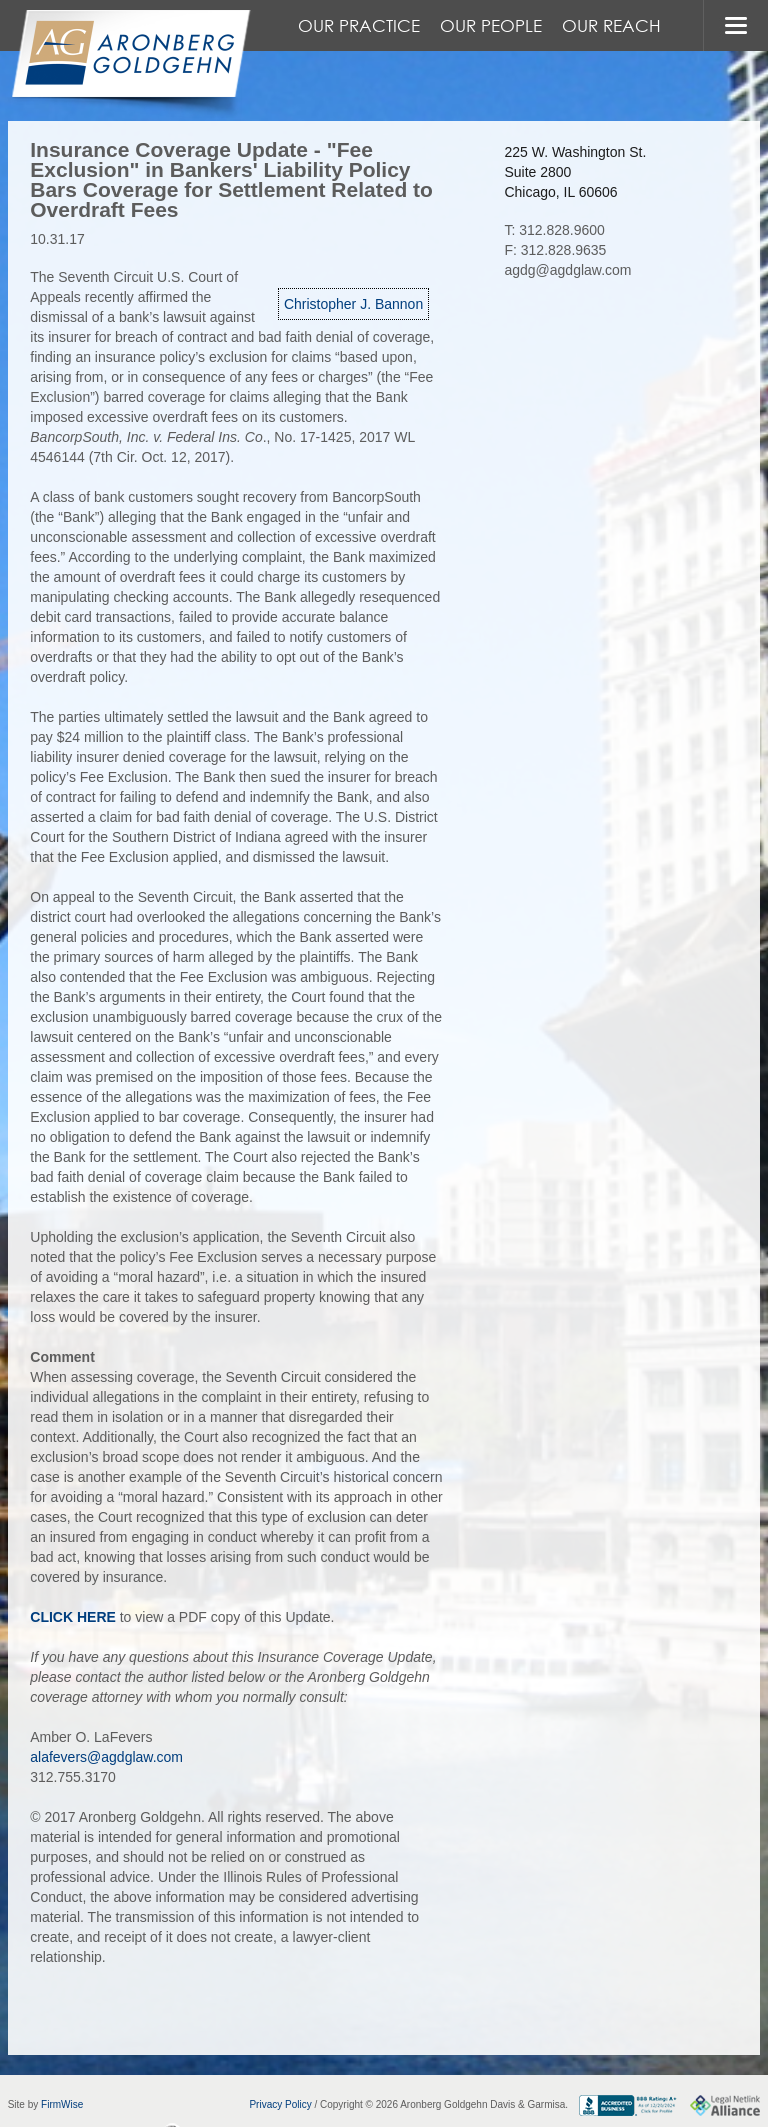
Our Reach (611, 25)
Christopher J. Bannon (353, 304)
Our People (491, 25)
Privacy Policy (280, 2104)
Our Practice (359, 25)
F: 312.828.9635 (555, 250)
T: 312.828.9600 (554, 230)
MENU (735, 25)
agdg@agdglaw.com (567, 270)
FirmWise (62, 2104)
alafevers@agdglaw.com (106, 1757)
